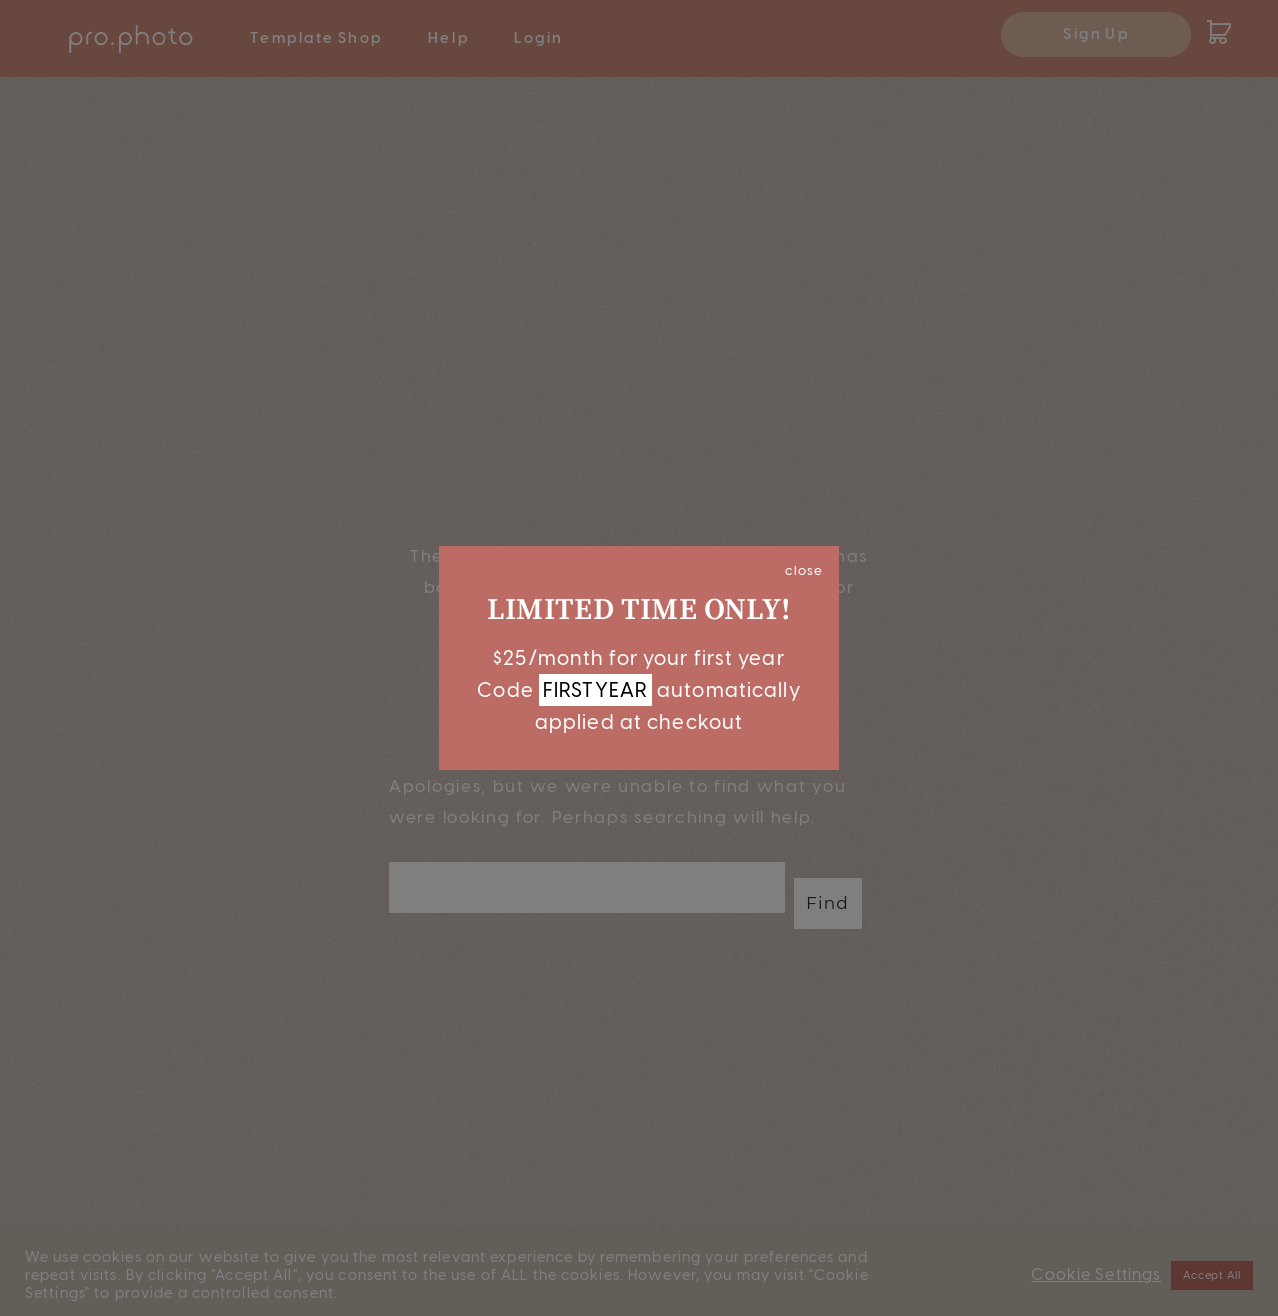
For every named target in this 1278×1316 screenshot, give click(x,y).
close (804, 570)
